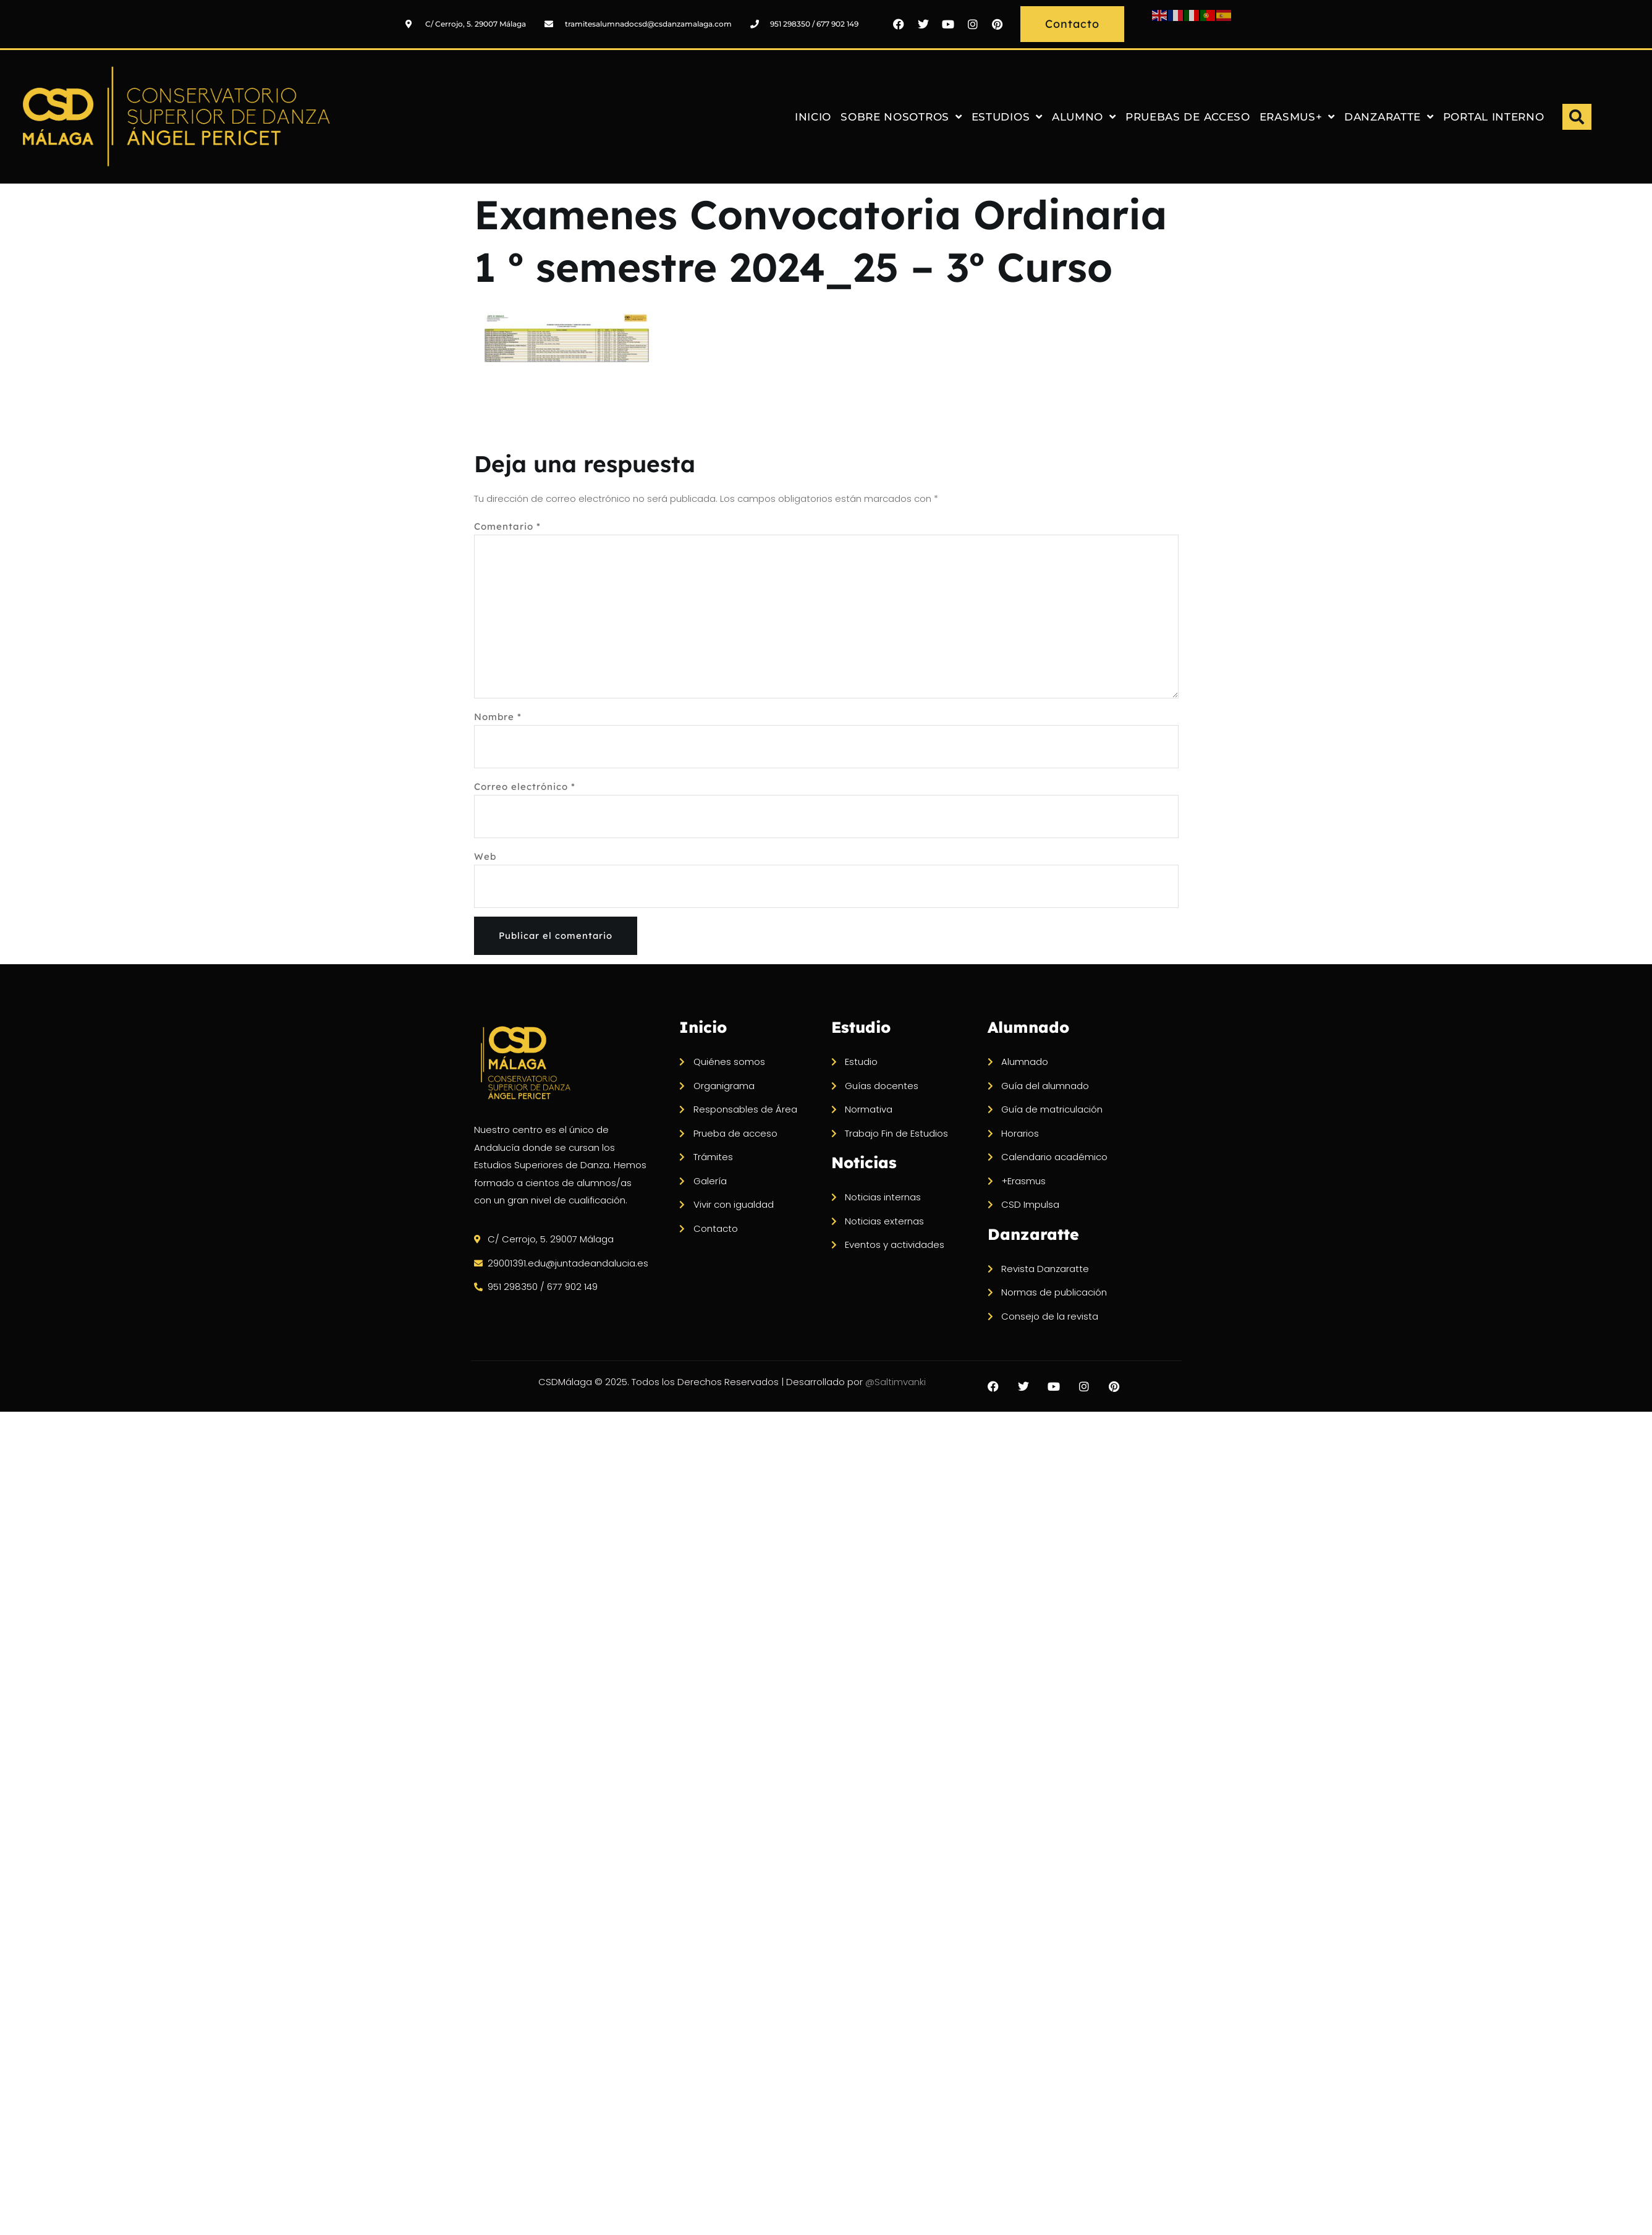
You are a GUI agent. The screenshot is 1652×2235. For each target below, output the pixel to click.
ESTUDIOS (1007, 117)
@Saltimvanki (938, 1394)
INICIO (813, 117)
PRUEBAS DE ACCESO (1187, 117)
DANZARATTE (1389, 117)
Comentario (507, 526)
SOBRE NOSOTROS (901, 117)
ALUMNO (1084, 117)
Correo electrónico (524, 789)
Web (485, 859)
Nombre (498, 719)
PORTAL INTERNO (1493, 117)
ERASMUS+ (1297, 117)
